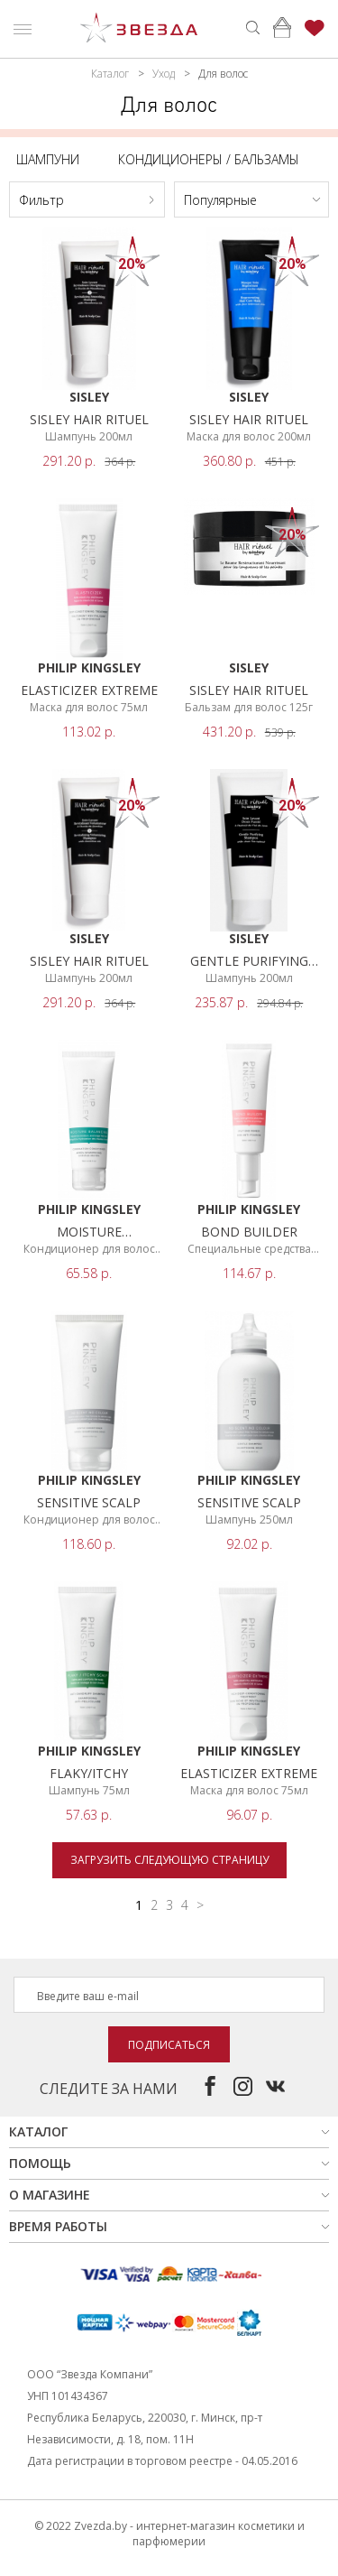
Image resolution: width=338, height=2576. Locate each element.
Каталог (110, 73)
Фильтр (41, 199)
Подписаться (169, 2044)
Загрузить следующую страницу (169, 1859)
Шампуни (47, 159)
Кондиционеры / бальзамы (208, 159)
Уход (163, 73)
